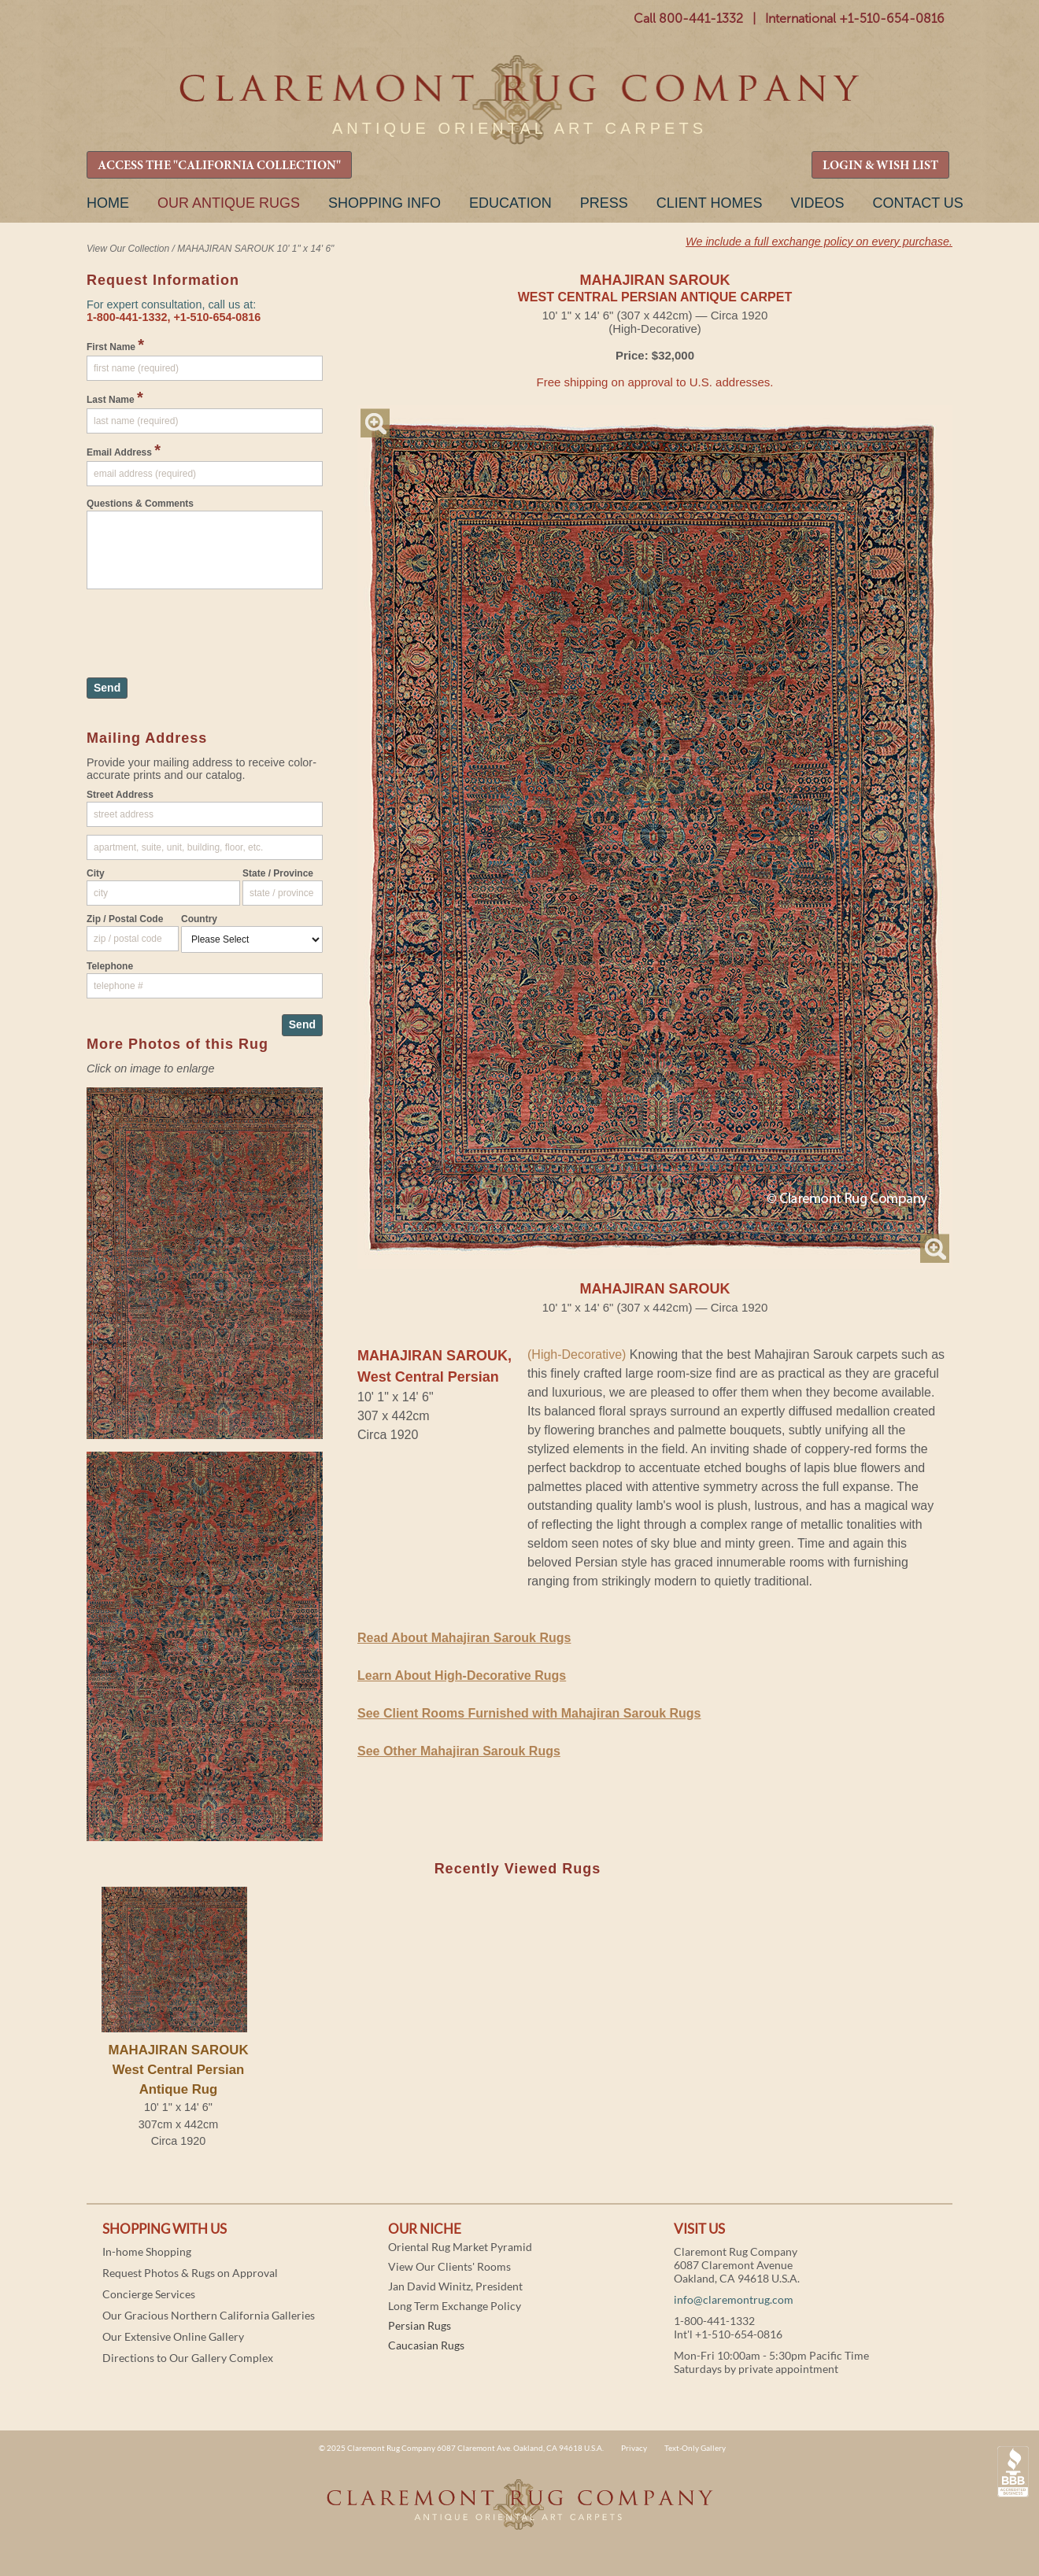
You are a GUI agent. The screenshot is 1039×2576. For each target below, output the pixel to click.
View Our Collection (128, 248)
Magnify (375, 422)
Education (510, 203)
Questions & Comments (140, 503)
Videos (817, 203)
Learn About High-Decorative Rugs (461, 1675)
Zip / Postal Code (125, 918)
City (96, 873)
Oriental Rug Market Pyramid (460, 2246)
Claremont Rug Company (519, 100)
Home (108, 203)
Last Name (115, 397)
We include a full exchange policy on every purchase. (819, 241)
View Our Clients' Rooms (449, 2266)
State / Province (277, 873)
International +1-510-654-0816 (855, 18)
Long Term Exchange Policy (454, 2305)
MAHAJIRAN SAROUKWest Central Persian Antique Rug (178, 2070)
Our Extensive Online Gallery (173, 2336)
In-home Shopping (146, 2251)
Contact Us (917, 203)
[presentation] (206, 625)
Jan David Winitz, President (455, 2286)
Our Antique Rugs (228, 203)
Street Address (120, 794)
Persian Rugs (419, 2325)
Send (107, 687)
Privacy (634, 2447)
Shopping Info (384, 203)
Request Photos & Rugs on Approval (190, 2272)
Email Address (124, 450)
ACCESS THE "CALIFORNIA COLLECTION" (219, 166)
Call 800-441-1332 (688, 18)
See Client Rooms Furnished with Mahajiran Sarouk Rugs (529, 1713)
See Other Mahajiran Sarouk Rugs (458, 1751)
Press (604, 203)
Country (199, 918)
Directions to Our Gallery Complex (187, 2357)
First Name (115, 344)
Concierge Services (148, 2294)
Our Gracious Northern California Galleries (208, 2315)
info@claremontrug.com (733, 2299)
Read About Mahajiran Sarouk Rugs (464, 1637)
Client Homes (709, 203)
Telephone (110, 966)
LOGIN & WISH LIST (880, 166)
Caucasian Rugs (426, 2345)
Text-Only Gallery (695, 2447)
